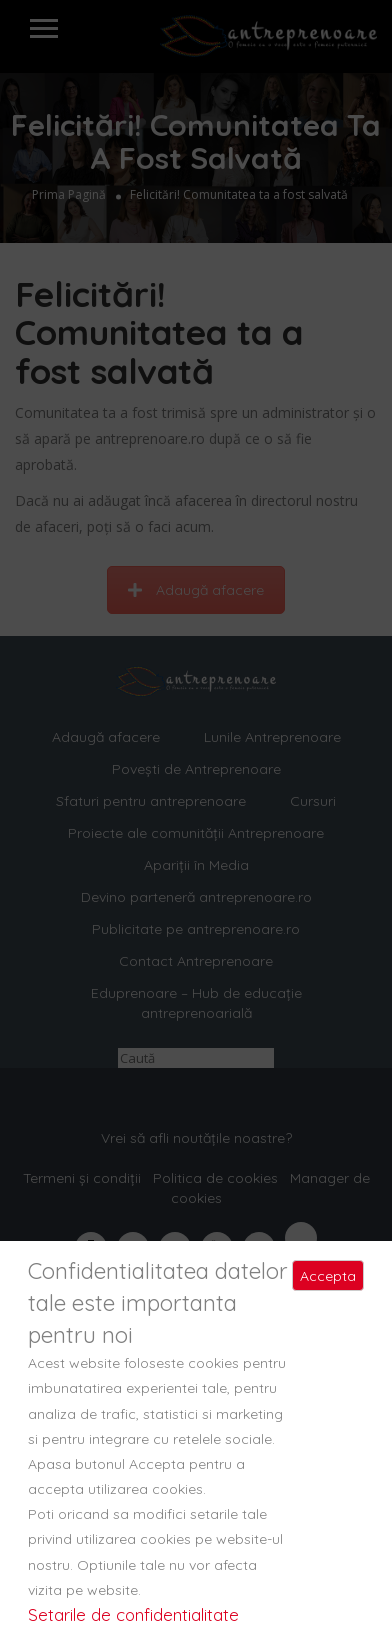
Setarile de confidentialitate (133, 1614)
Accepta (328, 1276)
